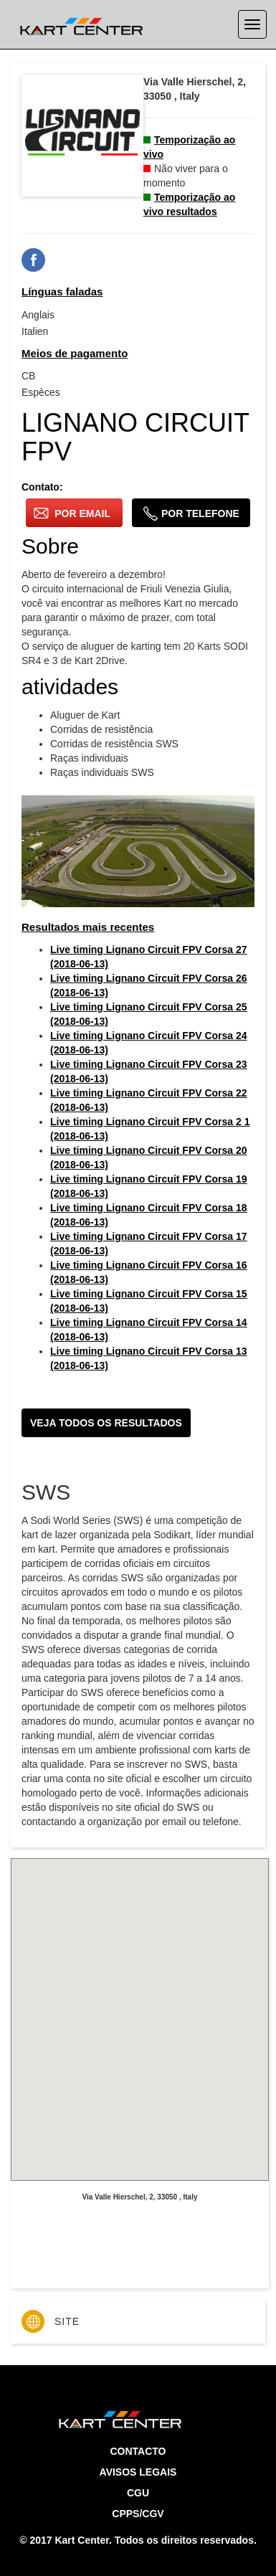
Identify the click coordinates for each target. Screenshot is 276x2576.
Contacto (138, 2451)
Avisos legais (138, 2472)
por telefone (191, 513)
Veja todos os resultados (106, 1423)
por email (72, 513)
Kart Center (81, 2540)
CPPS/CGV (137, 2513)
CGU (138, 2493)
